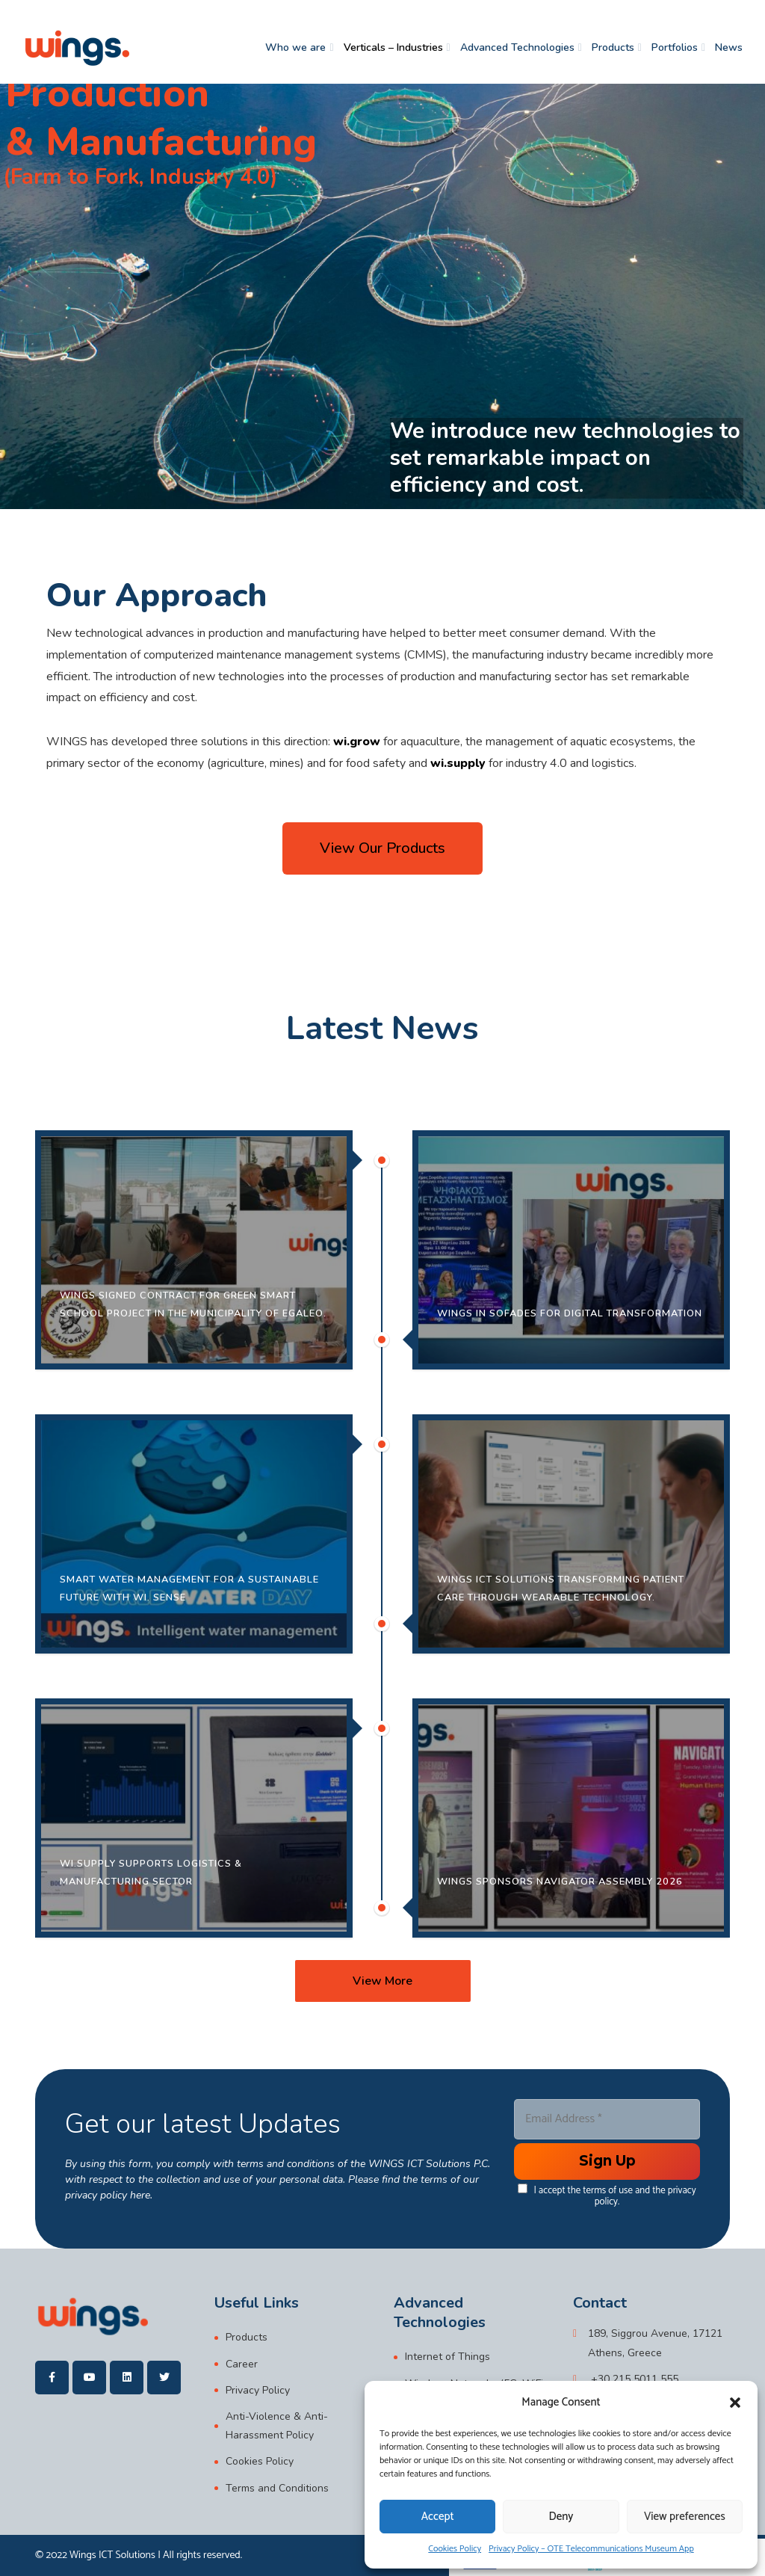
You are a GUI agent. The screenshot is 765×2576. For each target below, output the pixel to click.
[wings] (76, 47)
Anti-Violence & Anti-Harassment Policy (277, 2425)
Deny (561, 2516)
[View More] (383, 1981)
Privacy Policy (258, 2390)
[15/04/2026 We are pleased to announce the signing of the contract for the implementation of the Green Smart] (194, 1250)
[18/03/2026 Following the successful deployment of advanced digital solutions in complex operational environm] (194, 1818)
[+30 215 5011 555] (625, 2379)
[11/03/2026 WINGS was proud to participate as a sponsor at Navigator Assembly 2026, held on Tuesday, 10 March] (571, 1818)
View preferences (684, 2516)
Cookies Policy (454, 2549)
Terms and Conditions (277, 2488)
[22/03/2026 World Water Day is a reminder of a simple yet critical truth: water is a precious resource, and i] (194, 1534)
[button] (735, 2402)
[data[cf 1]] (522, 2188)
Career (242, 2364)
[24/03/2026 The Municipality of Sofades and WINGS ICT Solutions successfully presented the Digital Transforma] (571, 1250)
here (140, 2195)
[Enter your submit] (607, 2161)
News (729, 47)
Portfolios (674, 47)
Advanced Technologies (517, 47)
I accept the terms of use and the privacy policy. (607, 2195)
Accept (437, 2516)
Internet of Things (447, 2356)
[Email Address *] (607, 2119)
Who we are (295, 47)
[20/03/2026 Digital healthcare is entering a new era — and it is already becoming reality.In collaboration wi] (571, 1534)
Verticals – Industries (393, 47)
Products (613, 47)
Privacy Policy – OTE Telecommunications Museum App (591, 2549)
